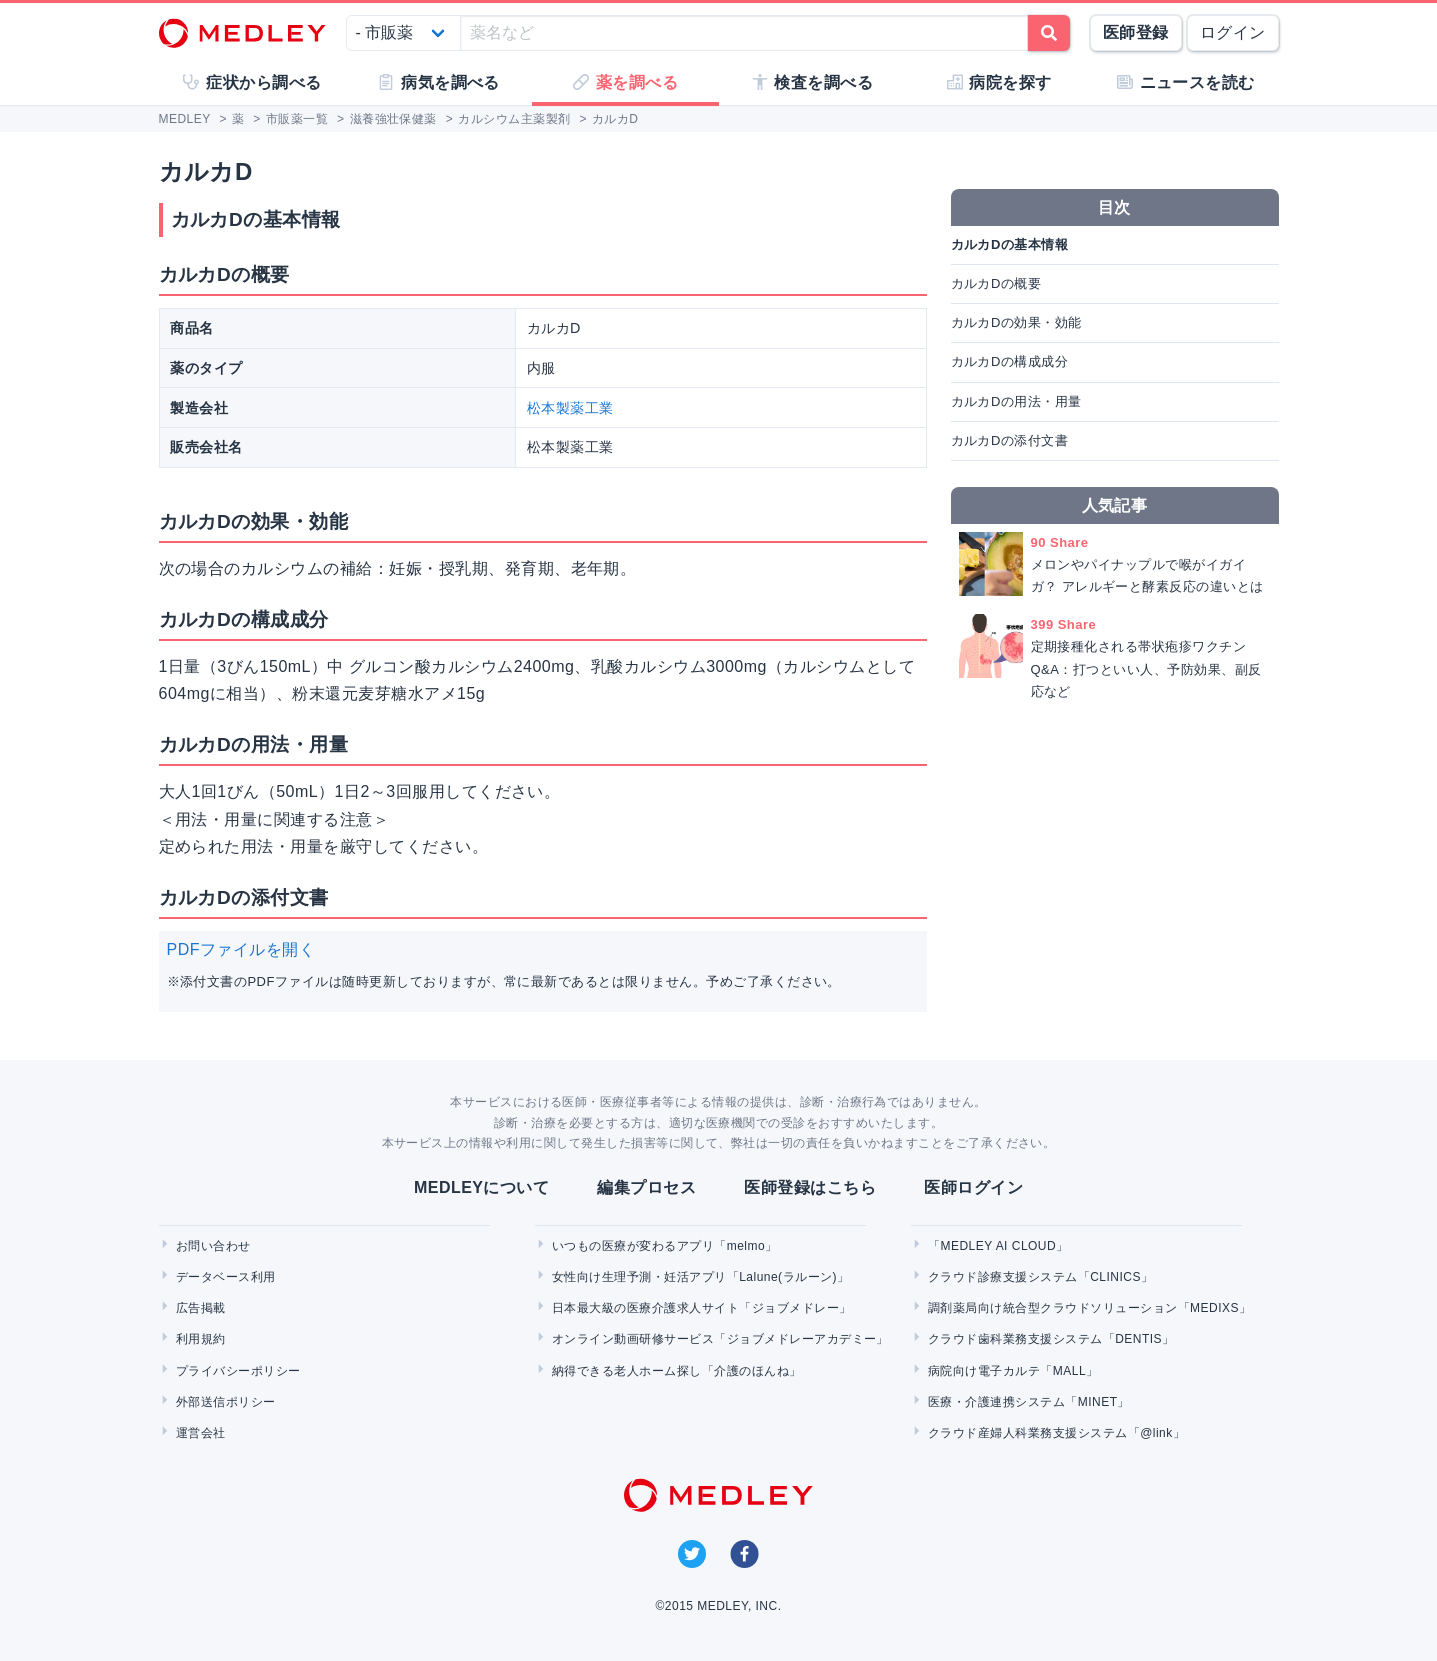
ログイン (1233, 32)
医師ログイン (973, 1187)
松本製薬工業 (570, 408)
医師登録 (1136, 32)
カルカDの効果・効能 (1016, 322)
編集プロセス (646, 1187)
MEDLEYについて (481, 1187)
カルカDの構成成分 (1010, 361)
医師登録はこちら (810, 1187)
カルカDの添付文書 (1010, 440)
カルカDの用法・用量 (1016, 401)
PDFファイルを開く (241, 949)
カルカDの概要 (996, 283)
